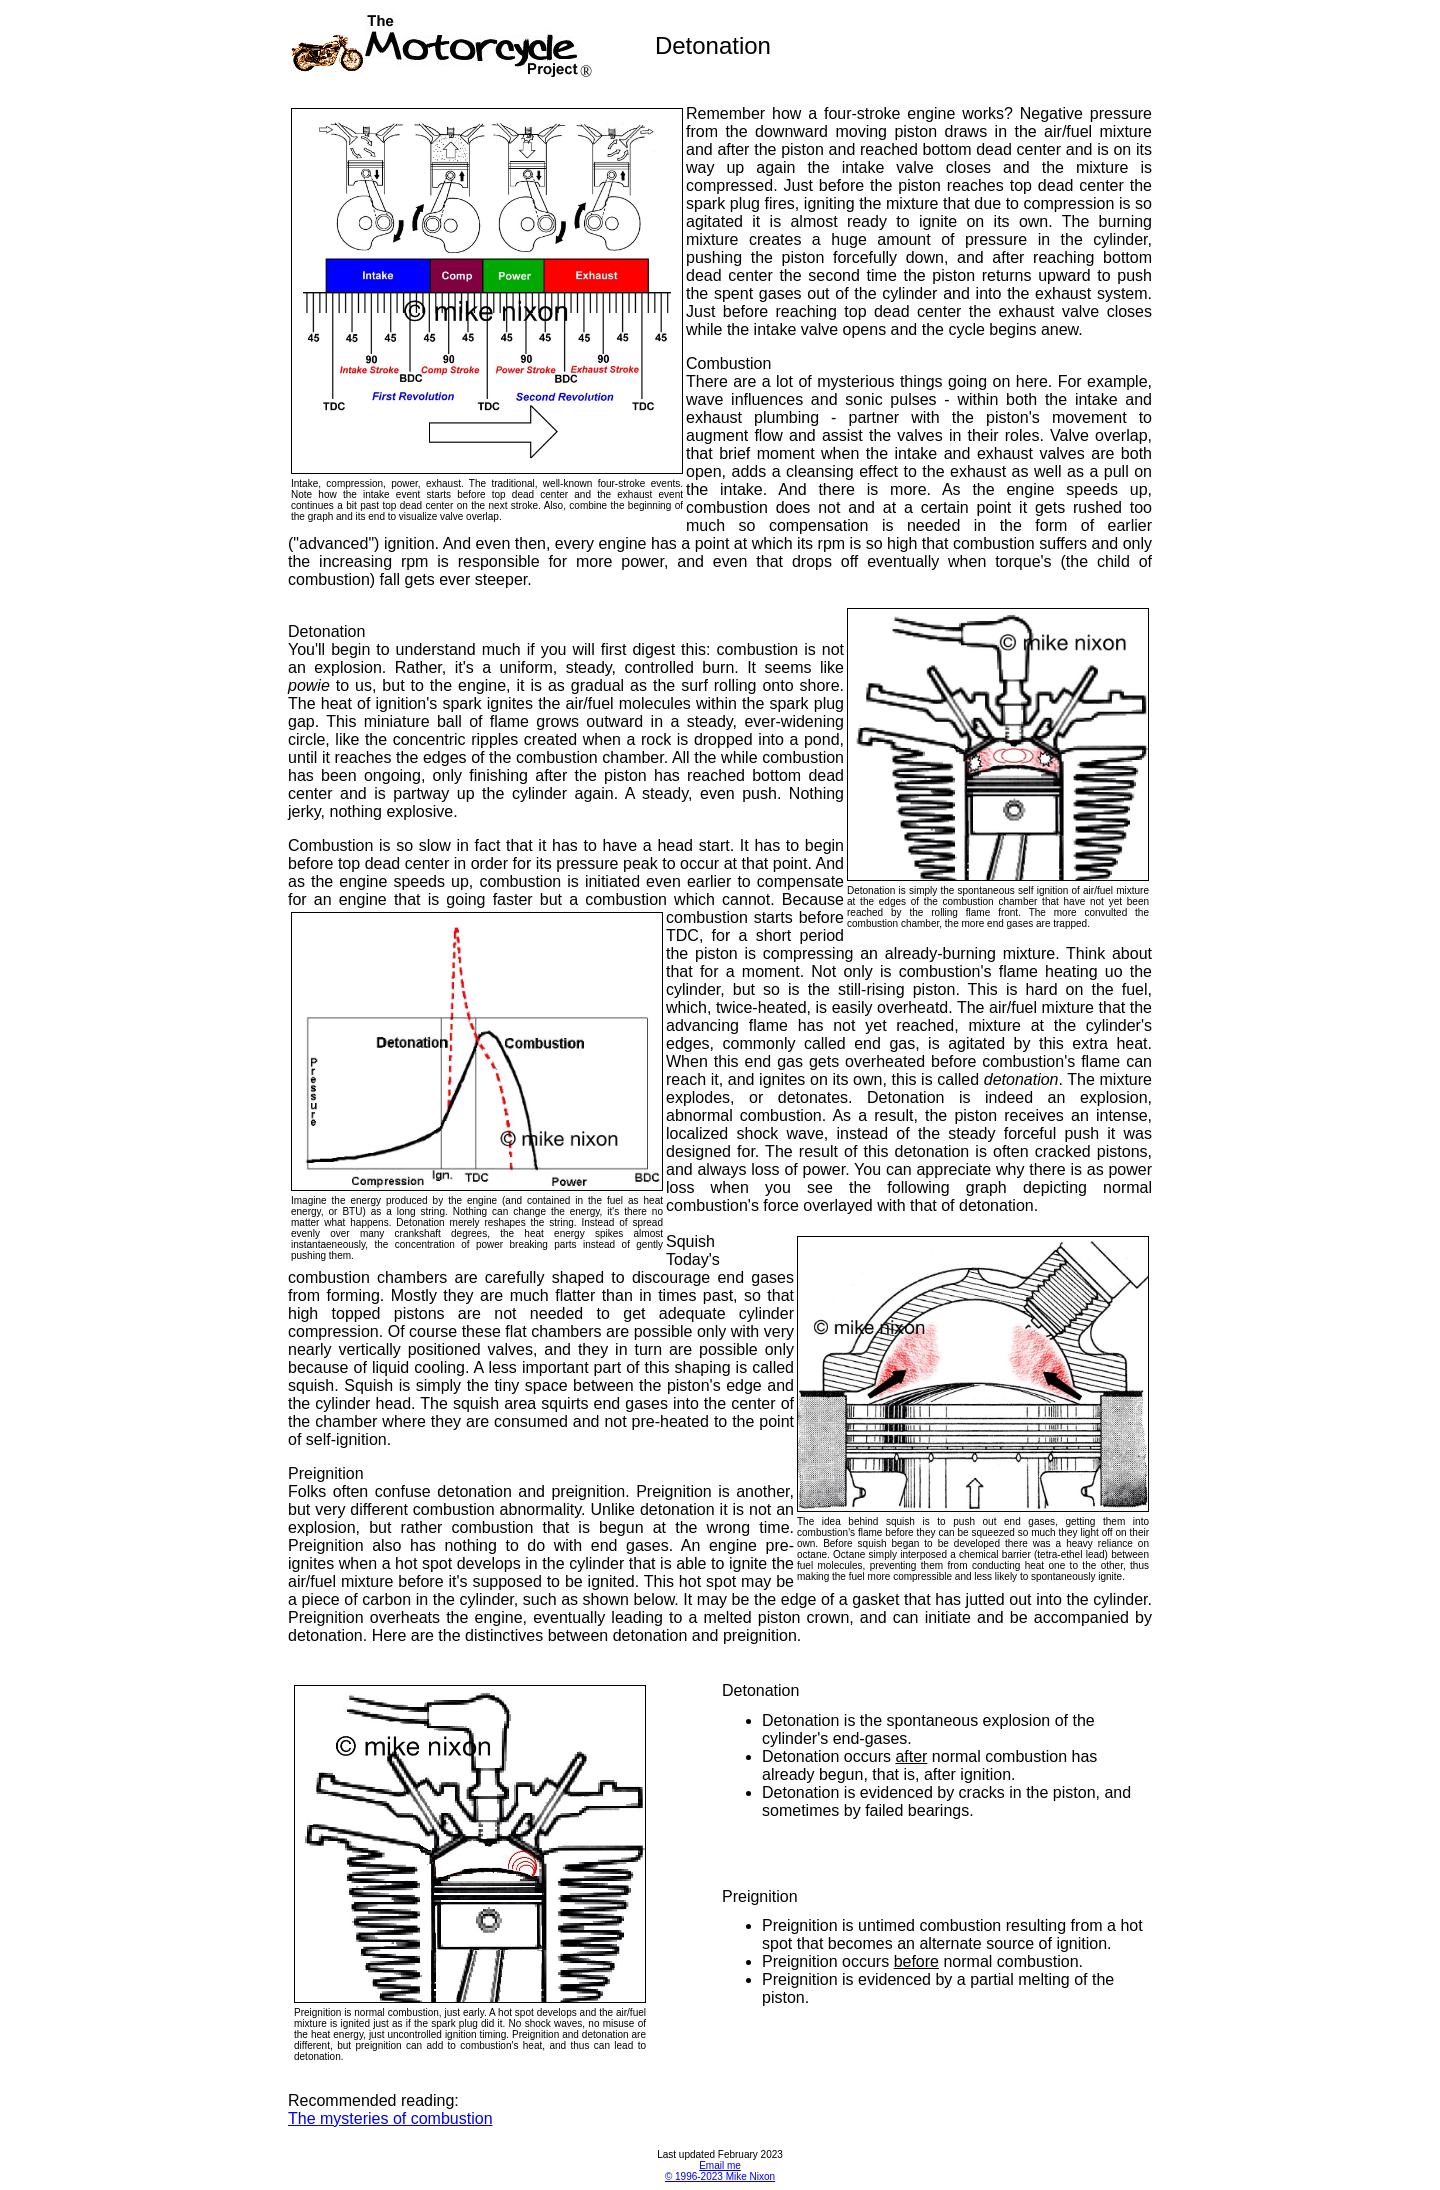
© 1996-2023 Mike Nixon (720, 2176)
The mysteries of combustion (390, 2118)
